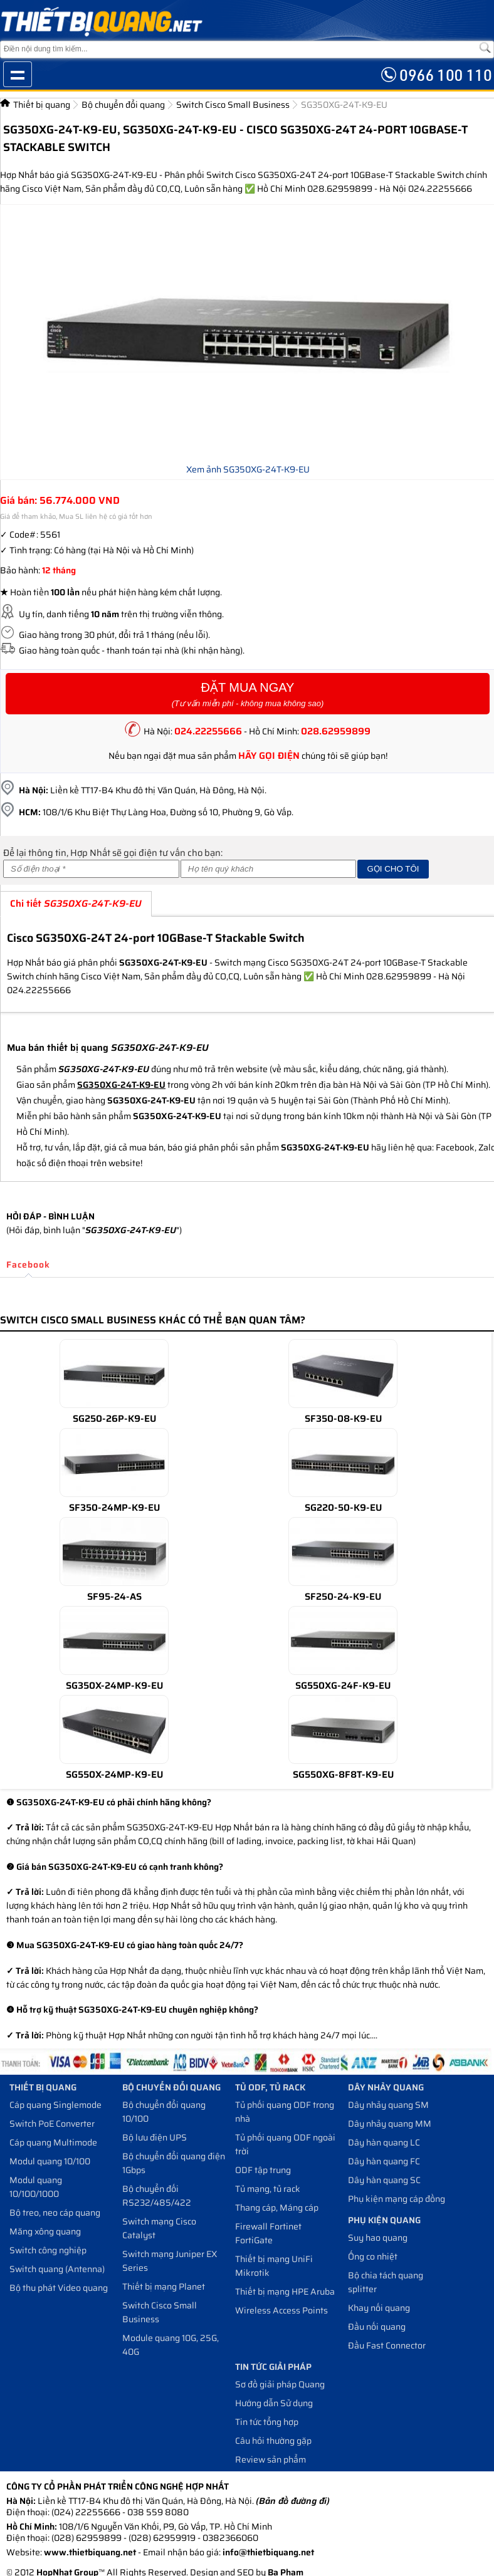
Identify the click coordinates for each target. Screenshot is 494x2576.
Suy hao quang (377, 2238)
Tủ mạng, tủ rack (267, 2189)
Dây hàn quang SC (384, 2180)
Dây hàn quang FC (384, 2161)
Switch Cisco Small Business (233, 105)
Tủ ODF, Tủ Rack (270, 2087)
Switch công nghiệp (48, 2250)
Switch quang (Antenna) (57, 2269)
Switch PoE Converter (52, 2123)
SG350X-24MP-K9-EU (114, 1685)
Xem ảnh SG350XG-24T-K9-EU (248, 469)
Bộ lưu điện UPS (154, 2137)
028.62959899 (335, 731)
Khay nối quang (379, 2308)
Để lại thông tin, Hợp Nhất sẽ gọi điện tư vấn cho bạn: (113, 852)
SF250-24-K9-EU (343, 1596)
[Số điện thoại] (91, 869)
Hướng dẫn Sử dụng (274, 2403)
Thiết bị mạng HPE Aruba (285, 2291)
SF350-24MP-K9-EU (114, 1507)
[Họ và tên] (269, 869)
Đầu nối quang (377, 2327)
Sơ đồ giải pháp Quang (280, 2384)
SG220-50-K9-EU (343, 1507)
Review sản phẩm (270, 2459)
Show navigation (17, 74)
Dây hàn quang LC (384, 2142)
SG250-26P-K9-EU (114, 1418)
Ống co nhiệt (372, 2256)
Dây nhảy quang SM (388, 2105)
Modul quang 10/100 (49, 2161)
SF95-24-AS (114, 1596)
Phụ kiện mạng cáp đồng (396, 2199)
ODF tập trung (263, 2170)
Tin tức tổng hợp (266, 2422)
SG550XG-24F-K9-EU (343, 1685)
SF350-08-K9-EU (343, 1418)
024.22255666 (208, 731)
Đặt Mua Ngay (247, 695)
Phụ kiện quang (384, 2220)
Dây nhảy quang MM (389, 2123)
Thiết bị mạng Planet (163, 2286)
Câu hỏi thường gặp (273, 2441)
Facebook (28, 1264)
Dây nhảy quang (386, 2087)
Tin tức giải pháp (273, 2367)
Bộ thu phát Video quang (58, 2288)
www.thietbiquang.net (90, 2552)
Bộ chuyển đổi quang (123, 105)
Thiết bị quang (41, 105)
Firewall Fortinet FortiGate (268, 2233)
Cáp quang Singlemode (55, 2105)
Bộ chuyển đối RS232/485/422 (156, 2195)
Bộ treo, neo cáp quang (54, 2212)
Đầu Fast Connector (387, 2345)
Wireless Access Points (281, 2310)
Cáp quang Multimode (53, 2142)
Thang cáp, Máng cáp (276, 2207)
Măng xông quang (45, 2231)
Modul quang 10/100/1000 (35, 2187)
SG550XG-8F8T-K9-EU (343, 1774)
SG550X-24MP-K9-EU (114, 1774)
